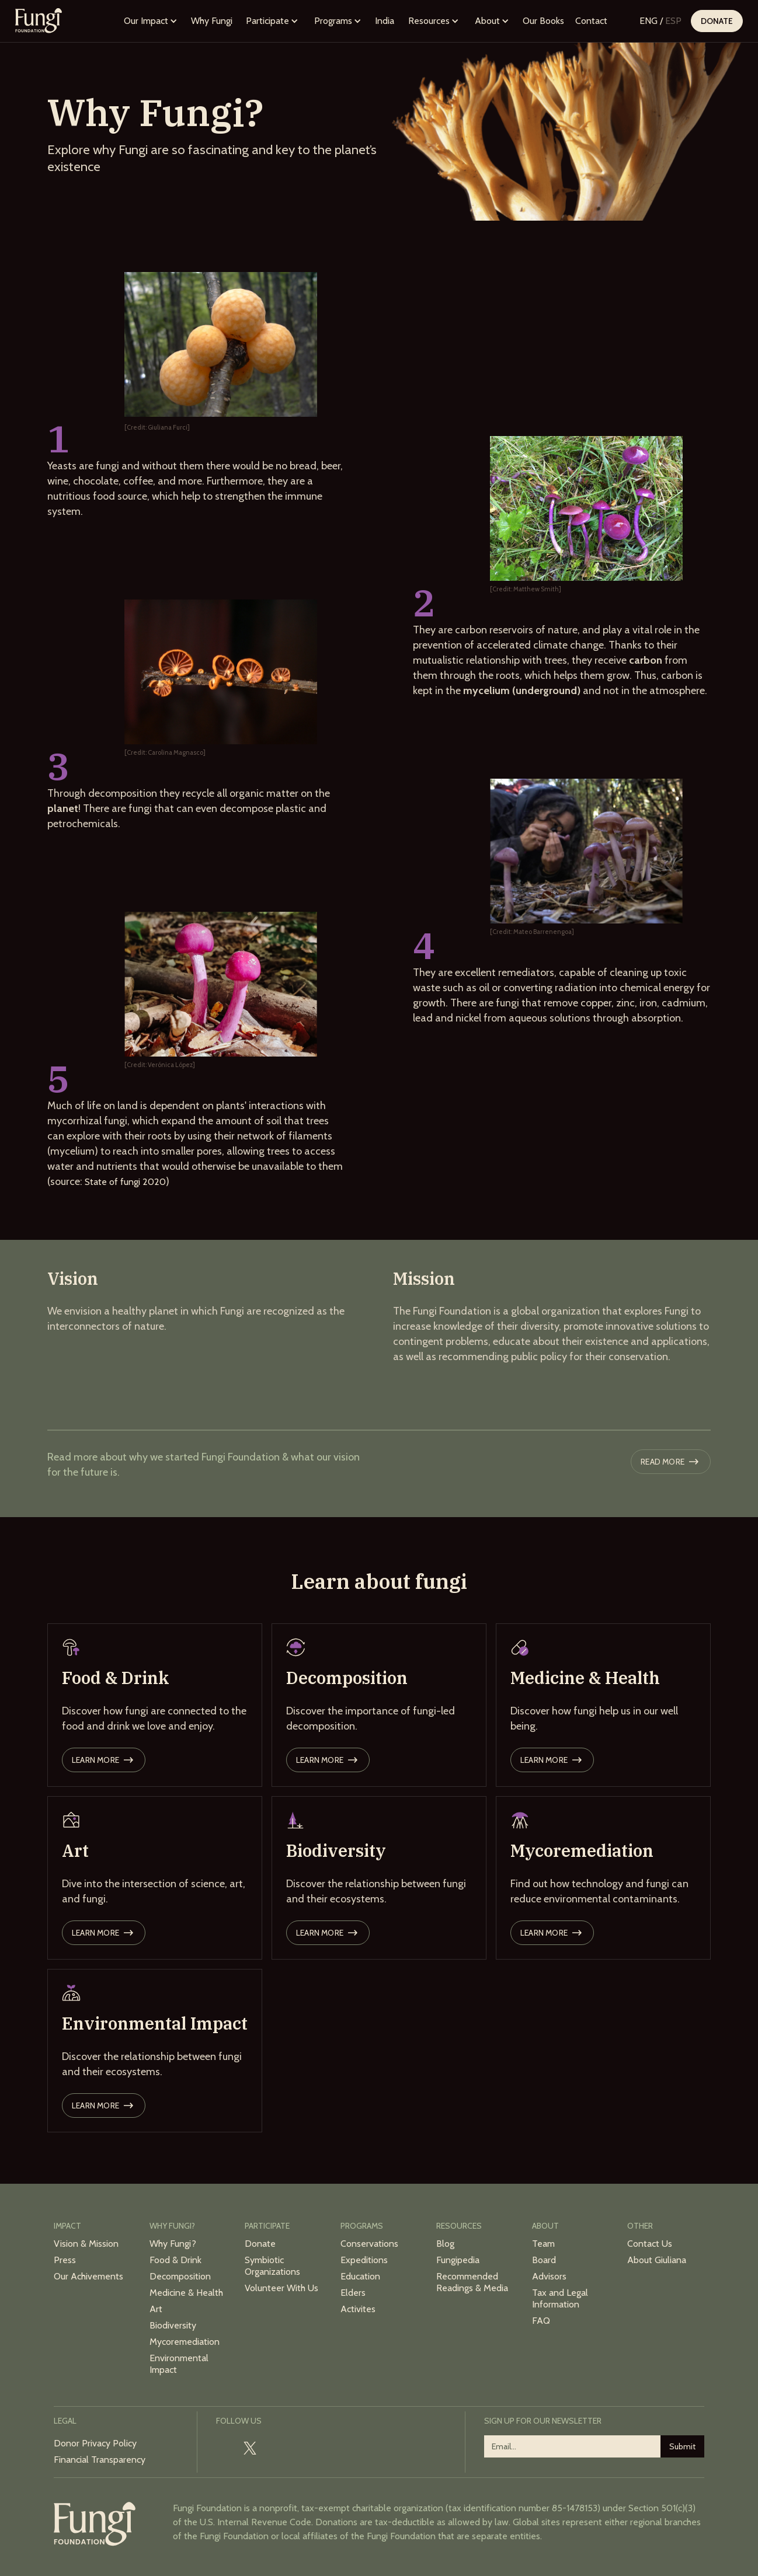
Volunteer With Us (281, 2287)
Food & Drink (175, 2259)
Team (543, 2243)
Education (360, 2276)
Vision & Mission (86, 2243)
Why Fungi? (172, 2243)
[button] (151, 21)
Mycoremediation (184, 2341)
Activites (357, 2308)
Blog (445, 2243)
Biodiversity (172, 2325)
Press (65, 2259)
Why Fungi (211, 20)
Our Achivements (88, 2276)
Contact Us (649, 2243)
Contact (591, 20)
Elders (353, 2292)
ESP (673, 20)
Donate (717, 21)
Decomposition (180, 2276)
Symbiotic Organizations (272, 2265)
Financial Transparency (99, 2459)
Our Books (543, 20)
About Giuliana (656, 2259)
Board (544, 2259)
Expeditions (364, 2259)
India (384, 20)
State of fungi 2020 (125, 1181)
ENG (648, 20)
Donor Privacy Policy (95, 2443)
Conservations (369, 2243)
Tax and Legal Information (560, 2298)
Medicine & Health (186, 2292)
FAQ (541, 2320)
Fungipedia (457, 2259)
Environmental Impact (178, 2363)
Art (155, 2308)
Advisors (549, 2276)
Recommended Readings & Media (472, 2282)
